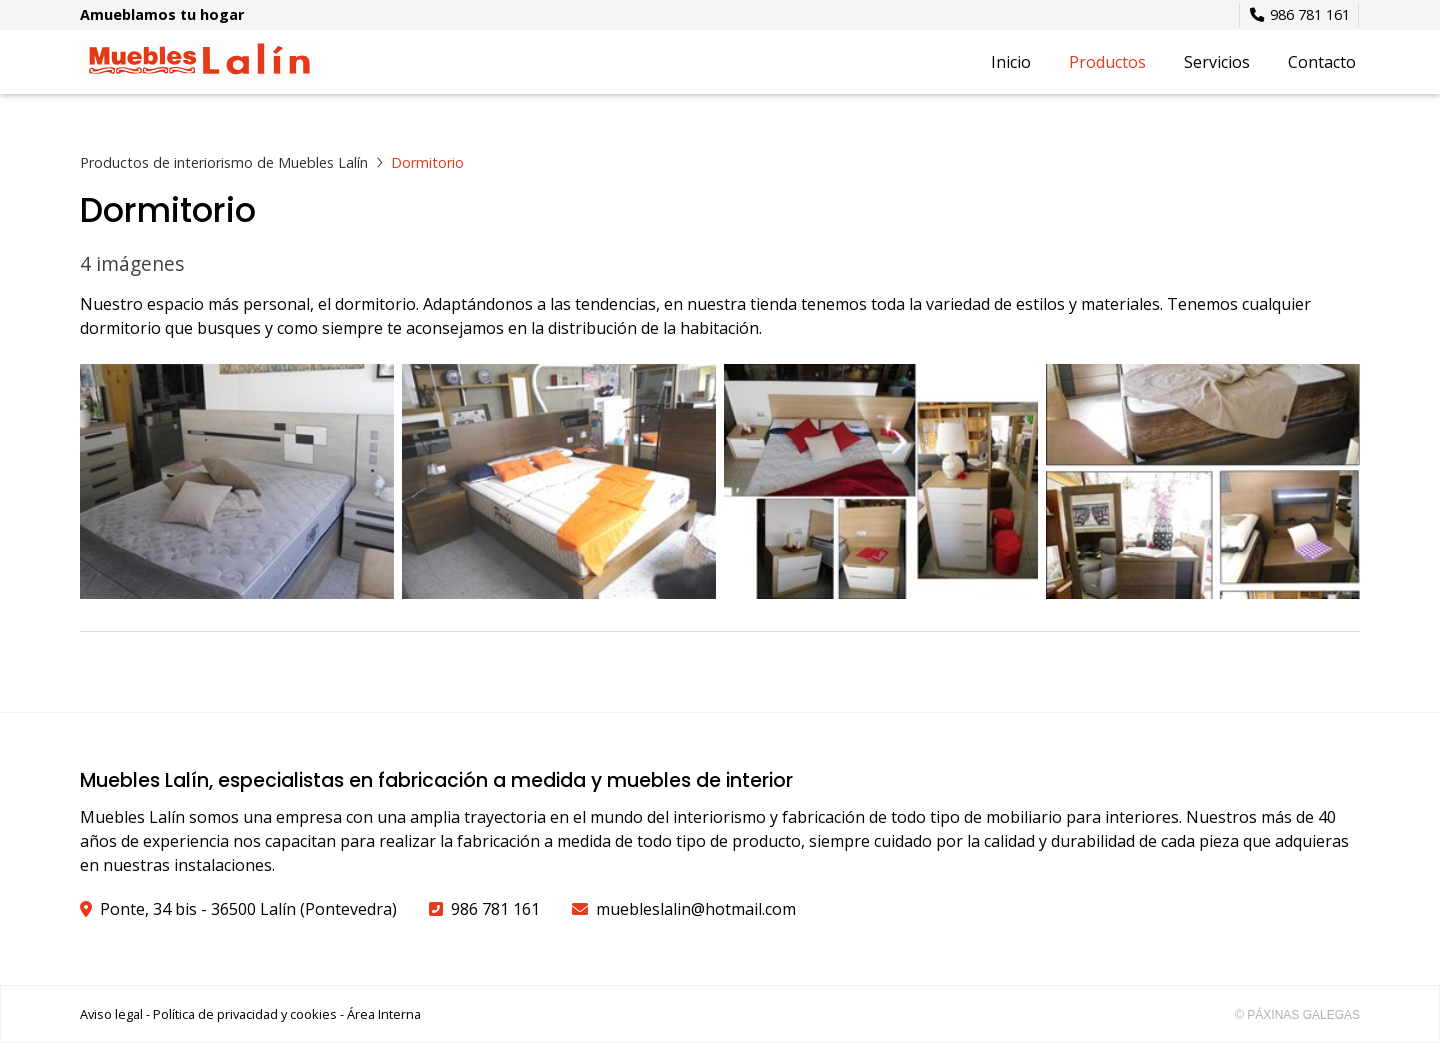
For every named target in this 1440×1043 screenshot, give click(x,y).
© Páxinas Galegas (1297, 1015)
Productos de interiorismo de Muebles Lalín (224, 162)
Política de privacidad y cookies (245, 1014)
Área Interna (384, 1014)
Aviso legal (111, 1014)
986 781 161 (495, 909)
